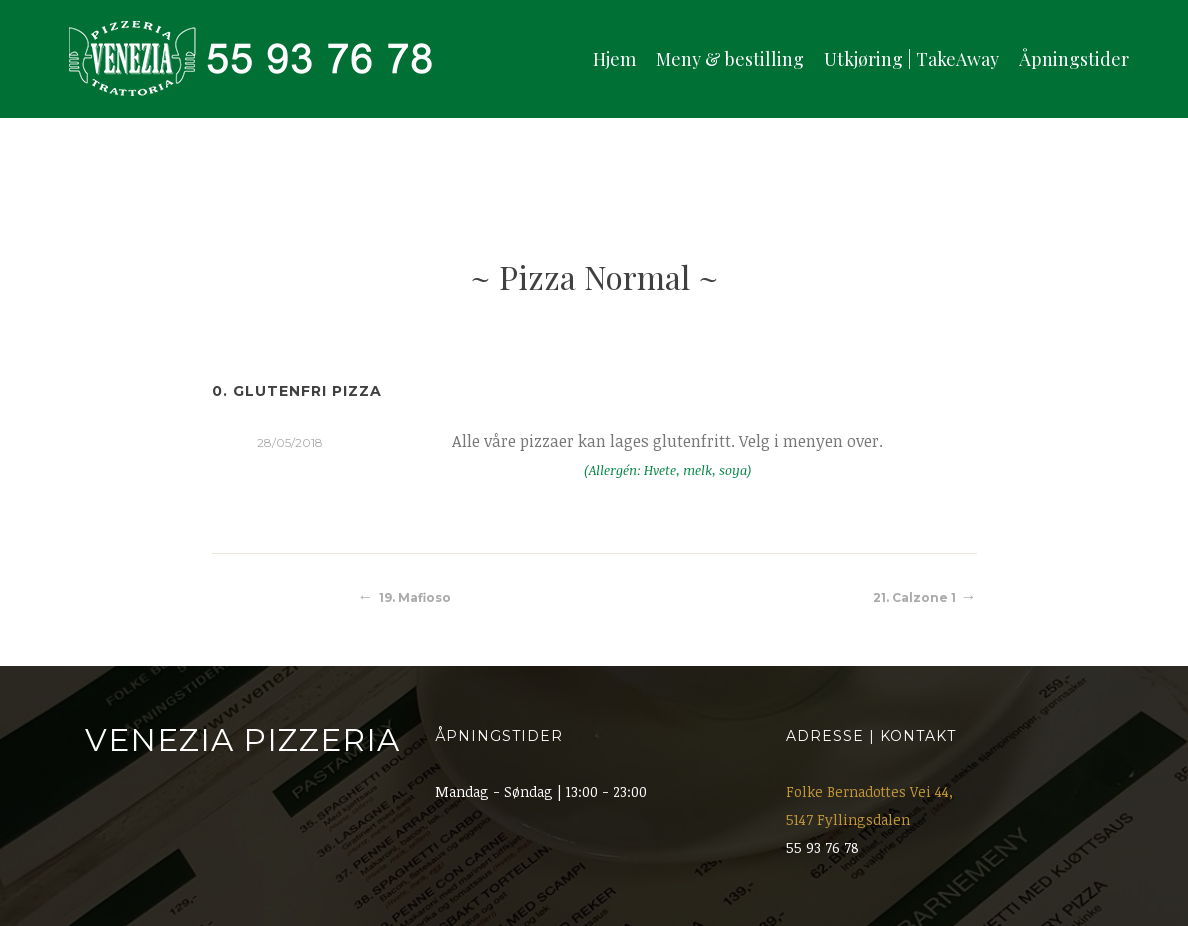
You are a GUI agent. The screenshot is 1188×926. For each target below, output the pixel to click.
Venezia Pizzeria (242, 740)
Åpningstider (1074, 59)
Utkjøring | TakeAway (911, 59)
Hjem (614, 59)
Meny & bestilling (730, 59)
